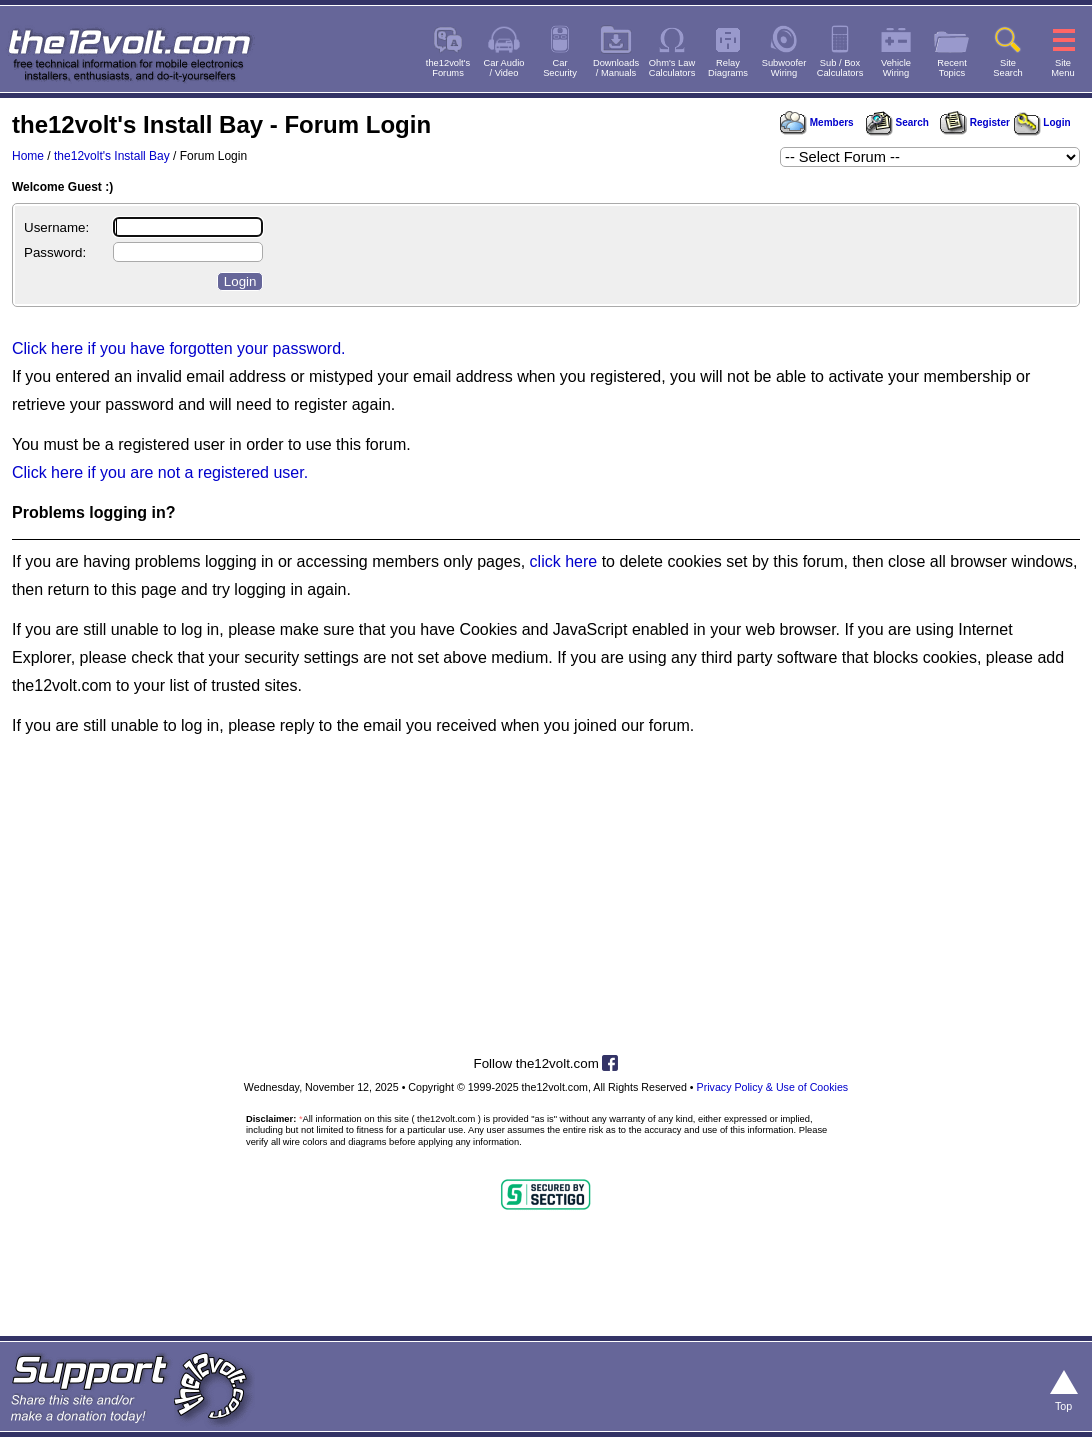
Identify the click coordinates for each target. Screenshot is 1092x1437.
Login (1042, 122)
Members (817, 122)
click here (564, 561)
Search (897, 122)
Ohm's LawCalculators (672, 68)
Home (28, 156)
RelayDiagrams (728, 68)
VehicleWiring (896, 68)
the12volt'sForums (448, 68)
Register (975, 122)
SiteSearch (1008, 68)
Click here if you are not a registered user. (160, 472)
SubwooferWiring (784, 68)
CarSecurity (560, 68)
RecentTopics (952, 68)
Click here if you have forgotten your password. (179, 348)
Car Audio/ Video (504, 68)
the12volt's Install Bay (112, 156)
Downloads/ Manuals (616, 68)
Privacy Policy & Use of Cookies (773, 1087)
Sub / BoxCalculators (840, 68)
